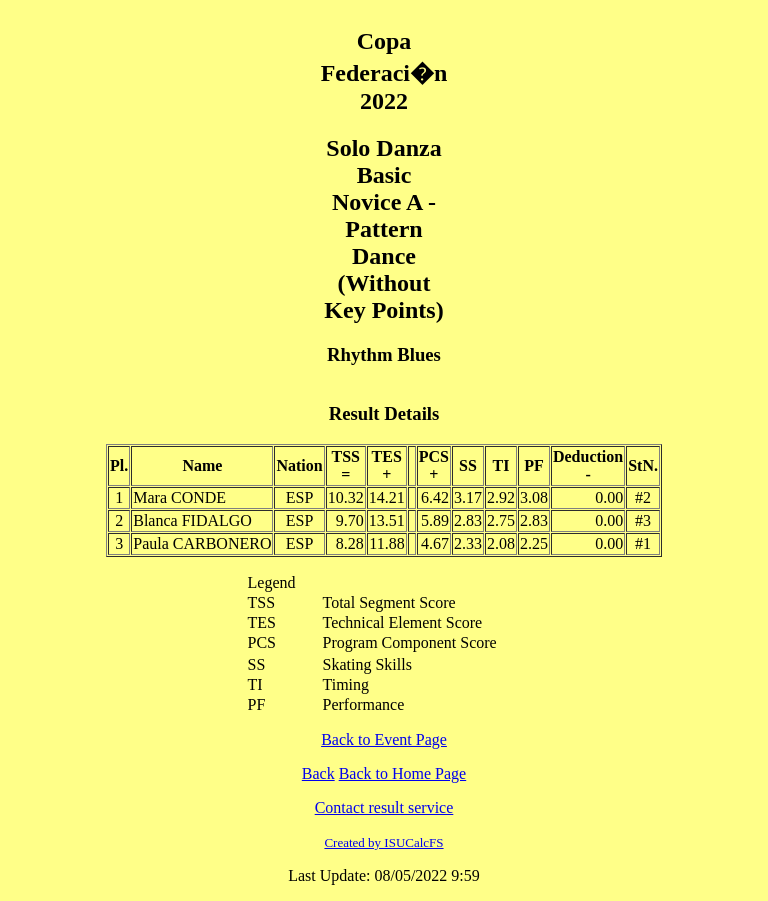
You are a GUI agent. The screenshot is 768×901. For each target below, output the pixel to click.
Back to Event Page (384, 739)
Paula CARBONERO (202, 543)
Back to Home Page (403, 773)
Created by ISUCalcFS (383, 842)
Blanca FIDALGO (192, 520)
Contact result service (384, 807)
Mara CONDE (179, 497)
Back (318, 773)
